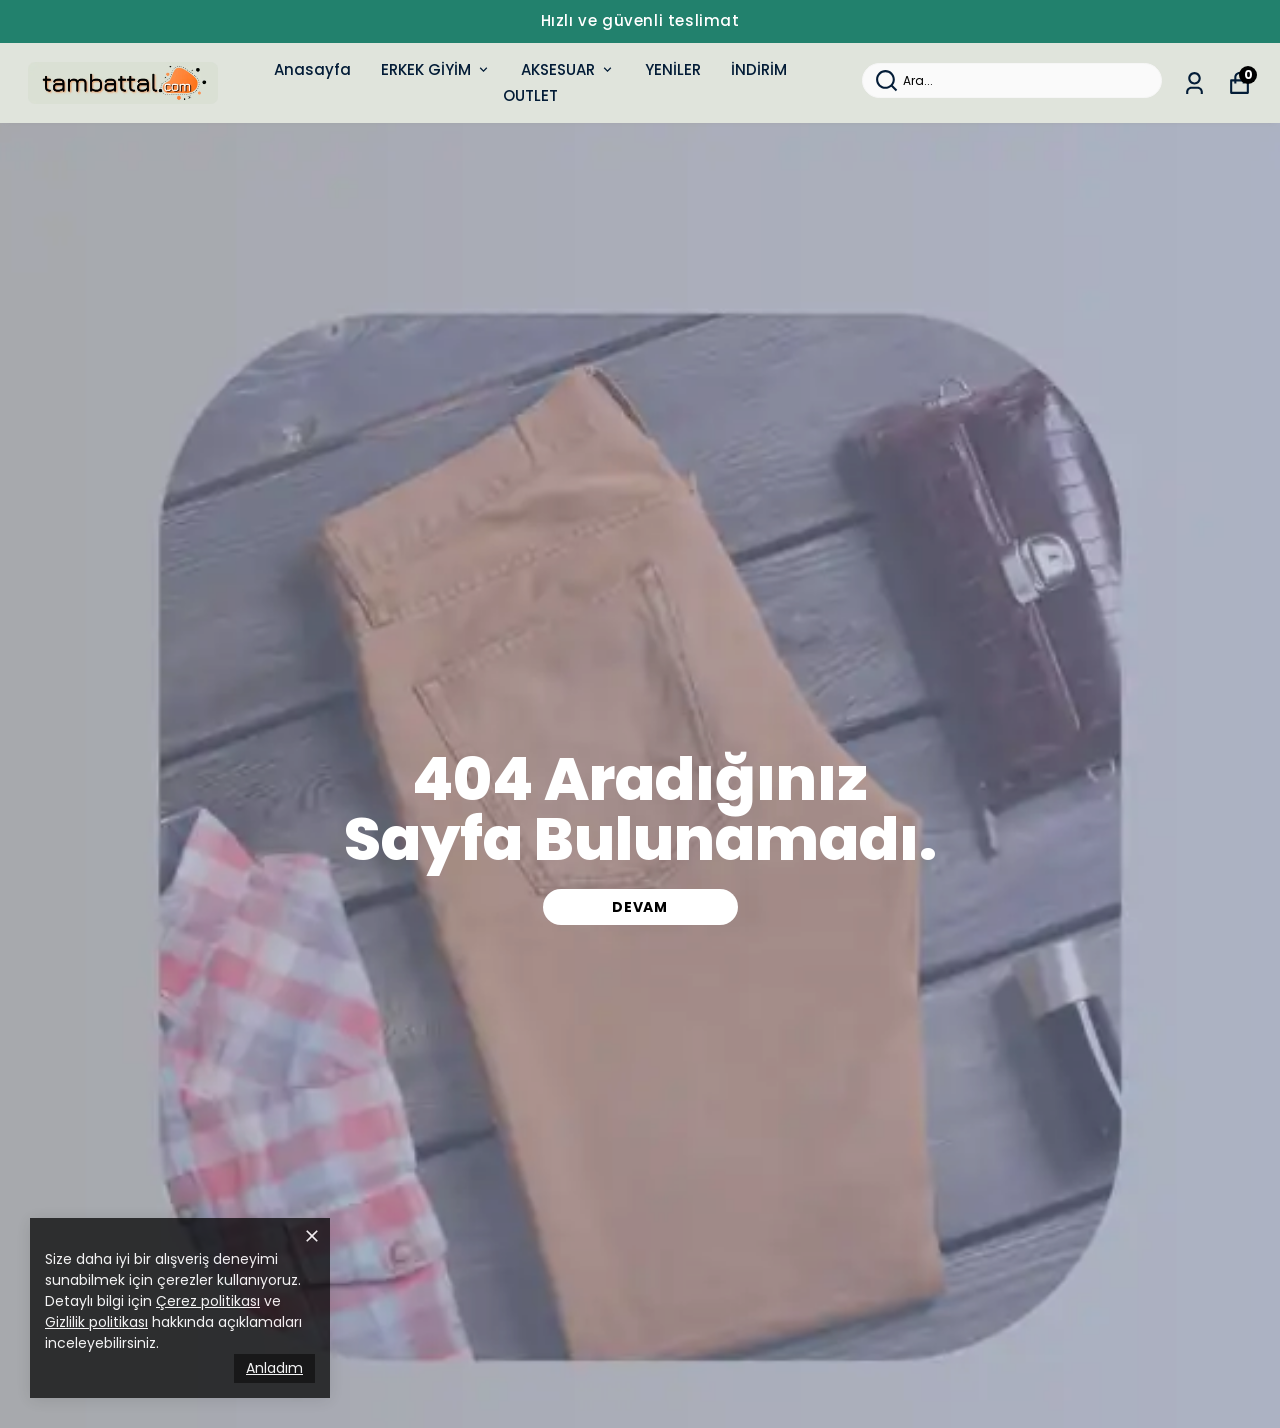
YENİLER (673, 69)
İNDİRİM (759, 69)
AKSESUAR (568, 69)
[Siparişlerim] (1194, 83)
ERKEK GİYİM (436, 69)
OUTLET (530, 95)
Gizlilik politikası (96, 1322)
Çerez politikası (208, 1301)
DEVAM (640, 907)
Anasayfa (312, 69)
